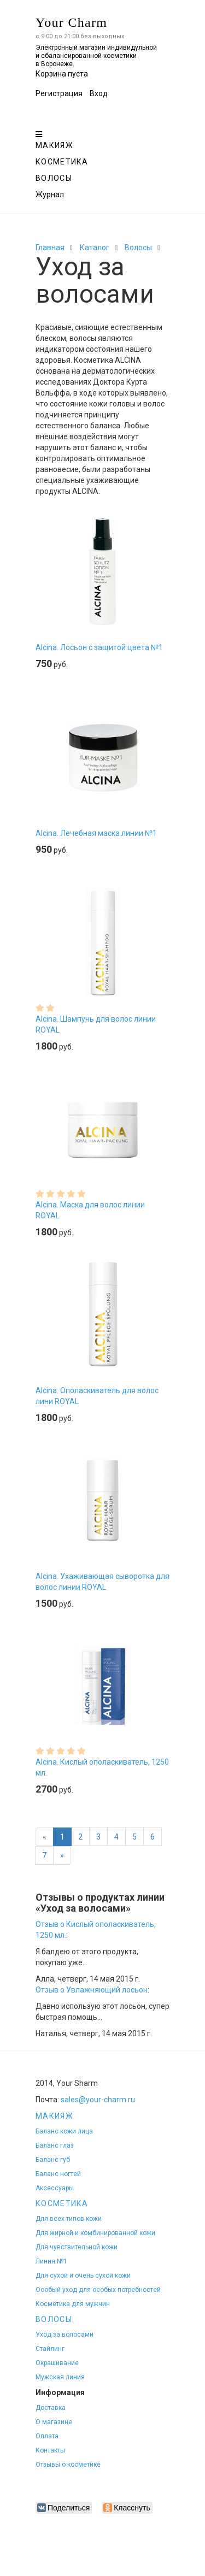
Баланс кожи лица (64, 2131)
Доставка (51, 2408)
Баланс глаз (55, 2145)
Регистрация (59, 93)
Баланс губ (53, 2160)
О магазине (54, 2422)
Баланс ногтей (58, 2174)
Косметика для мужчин (73, 2304)
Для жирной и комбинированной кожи (95, 2233)
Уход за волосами (64, 2334)
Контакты (50, 2450)
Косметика (62, 161)
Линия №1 (51, 2261)
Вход (99, 93)
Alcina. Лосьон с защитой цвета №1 (99, 647)
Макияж (54, 145)
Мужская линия (60, 2377)
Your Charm (71, 22)
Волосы (54, 178)
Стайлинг (50, 2349)
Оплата (47, 2436)
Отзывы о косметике (68, 2464)
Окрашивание (57, 2363)
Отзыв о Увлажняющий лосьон (92, 1989)
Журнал (50, 194)
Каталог (94, 247)
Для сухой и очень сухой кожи (83, 2275)
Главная (50, 247)
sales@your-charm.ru (98, 2099)
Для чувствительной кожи (77, 2247)
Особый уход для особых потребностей (98, 2290)
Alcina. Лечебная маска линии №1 (96, 833)
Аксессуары (55, 2188)
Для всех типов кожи (69, 2219)
